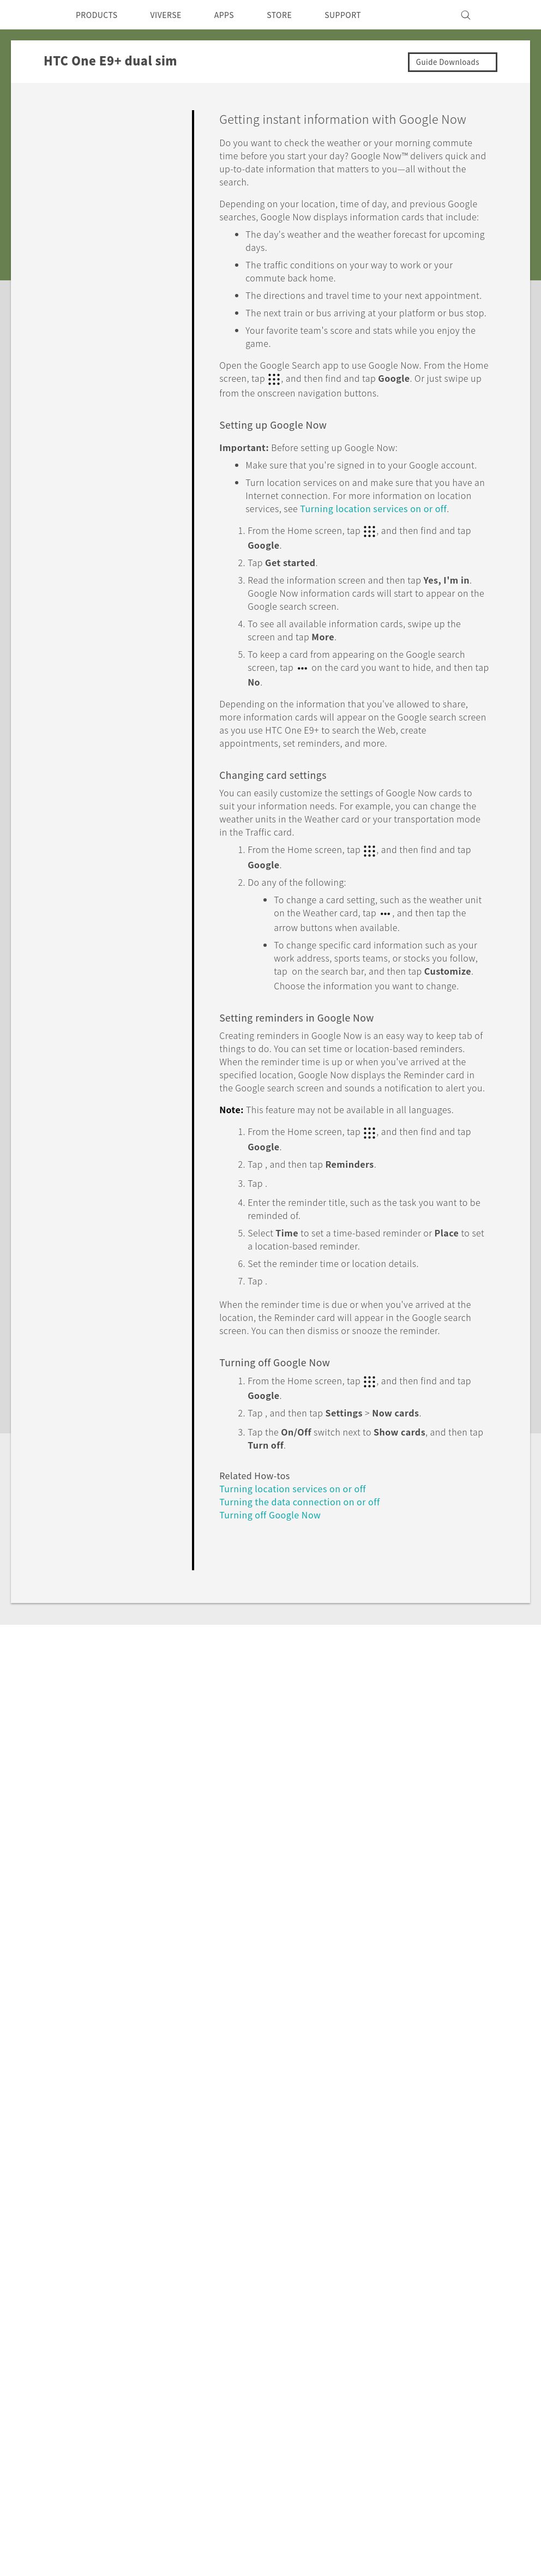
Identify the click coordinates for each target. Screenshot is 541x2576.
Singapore (54, 2278)
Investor (343, 2268)
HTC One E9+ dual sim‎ (152, 2147)
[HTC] (30, 14)
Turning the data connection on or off (307, 1677)
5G (83, 2253)
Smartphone (103, 2268)
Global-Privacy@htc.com (469, 2427)
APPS (238, 15)
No (469, 1756)
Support (69, 2147)
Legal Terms (499, 2400)
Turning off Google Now (275, 1690)
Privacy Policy (354, 2282)
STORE (297, 15)
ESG (335, 2253)
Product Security (360, 2297)
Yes (425, 1756)
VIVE (88, 2309)
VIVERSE (175, 15)
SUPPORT (365, 15)
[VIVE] (509, 14)
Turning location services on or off (298, 1664)
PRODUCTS (100, 15)
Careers (341, 2312)
